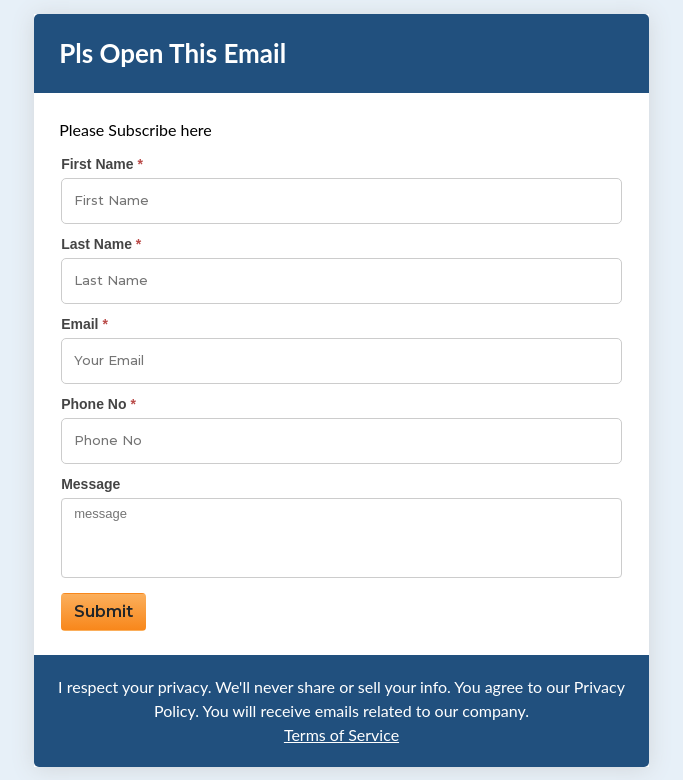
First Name (97, 164)
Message (90, 484)
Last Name (96, 244)
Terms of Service (341, 734)
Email (79, 324)
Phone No (93, 404)
